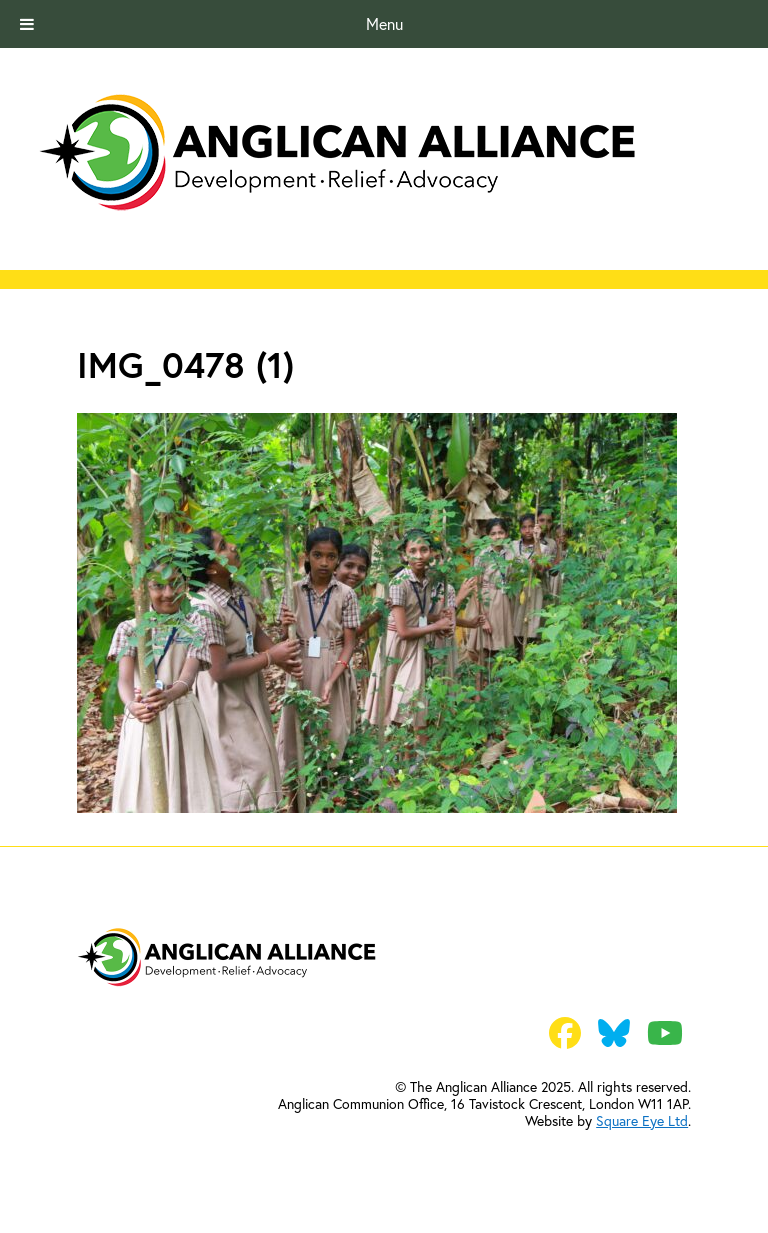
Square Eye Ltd (642, 1121)
